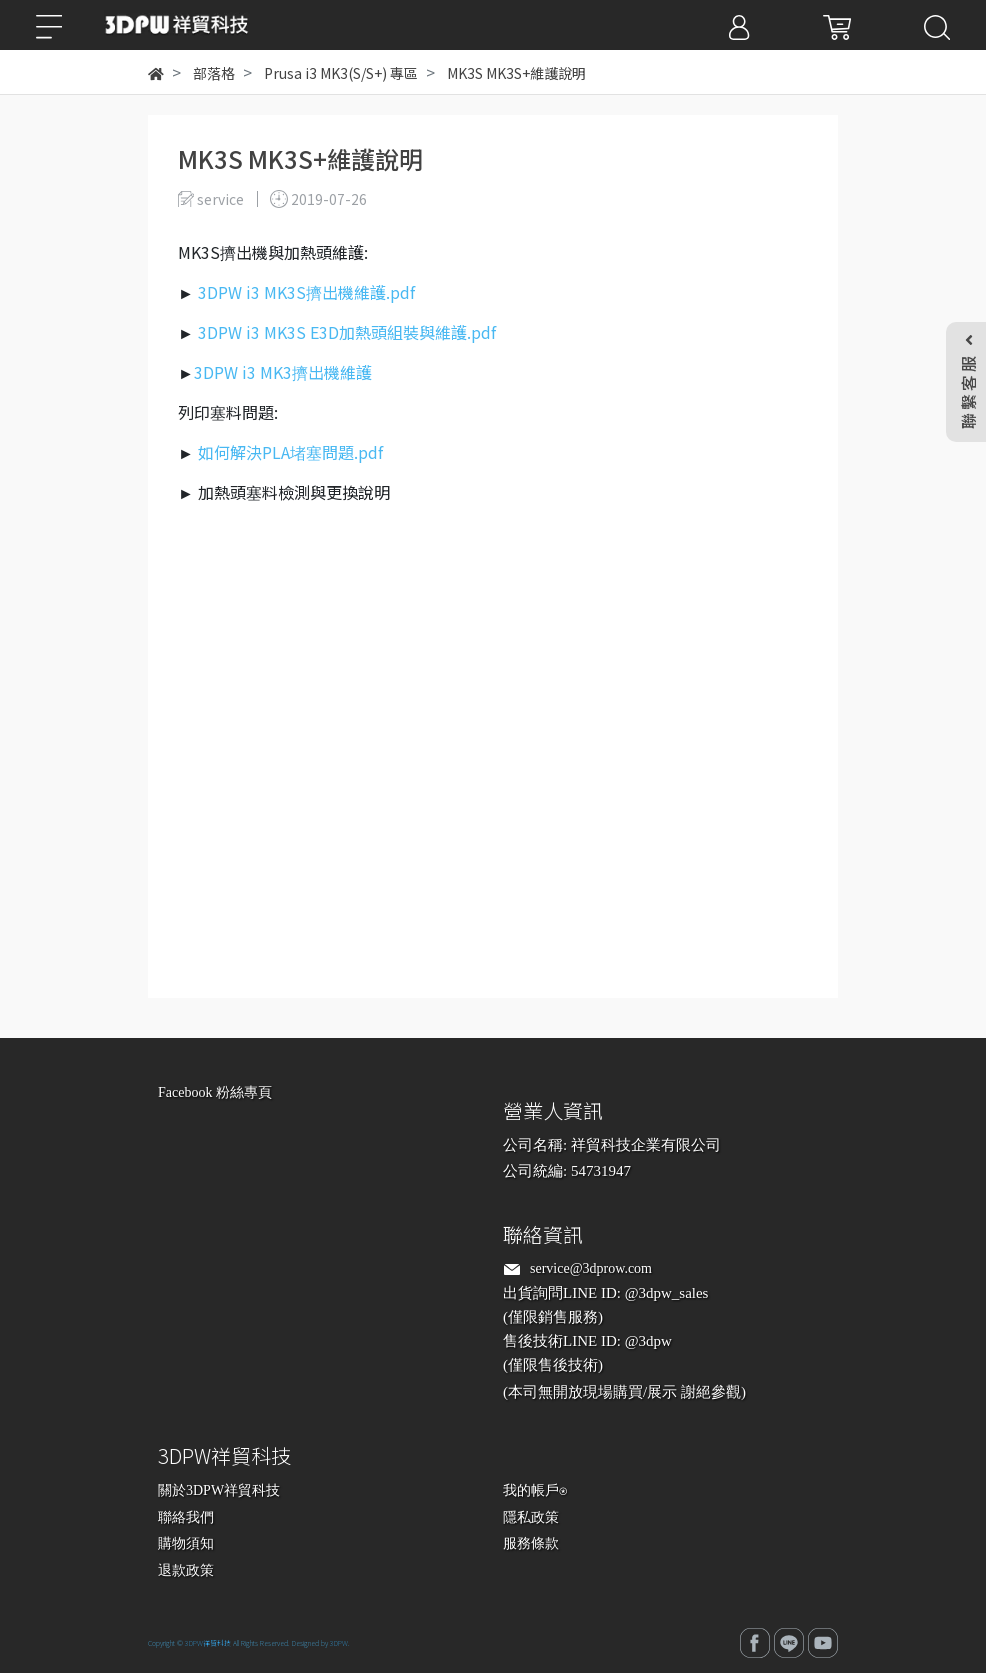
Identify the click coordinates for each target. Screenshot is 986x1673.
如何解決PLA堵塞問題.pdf (290, 452)
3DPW (339, 1643)
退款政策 (186, 1570)
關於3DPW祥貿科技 (219, 1490)
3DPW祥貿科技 (208, 1643)
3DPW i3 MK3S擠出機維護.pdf (306, 292)
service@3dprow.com (591, 1268)
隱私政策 (531, 1517)
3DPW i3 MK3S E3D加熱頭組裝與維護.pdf (347, 332)
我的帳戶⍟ (535, 1490)
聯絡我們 (186, 1517)
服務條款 (531, 1543)
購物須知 (186, 1543)
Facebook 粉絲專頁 (215, 1092)
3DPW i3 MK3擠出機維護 (283, 372)
